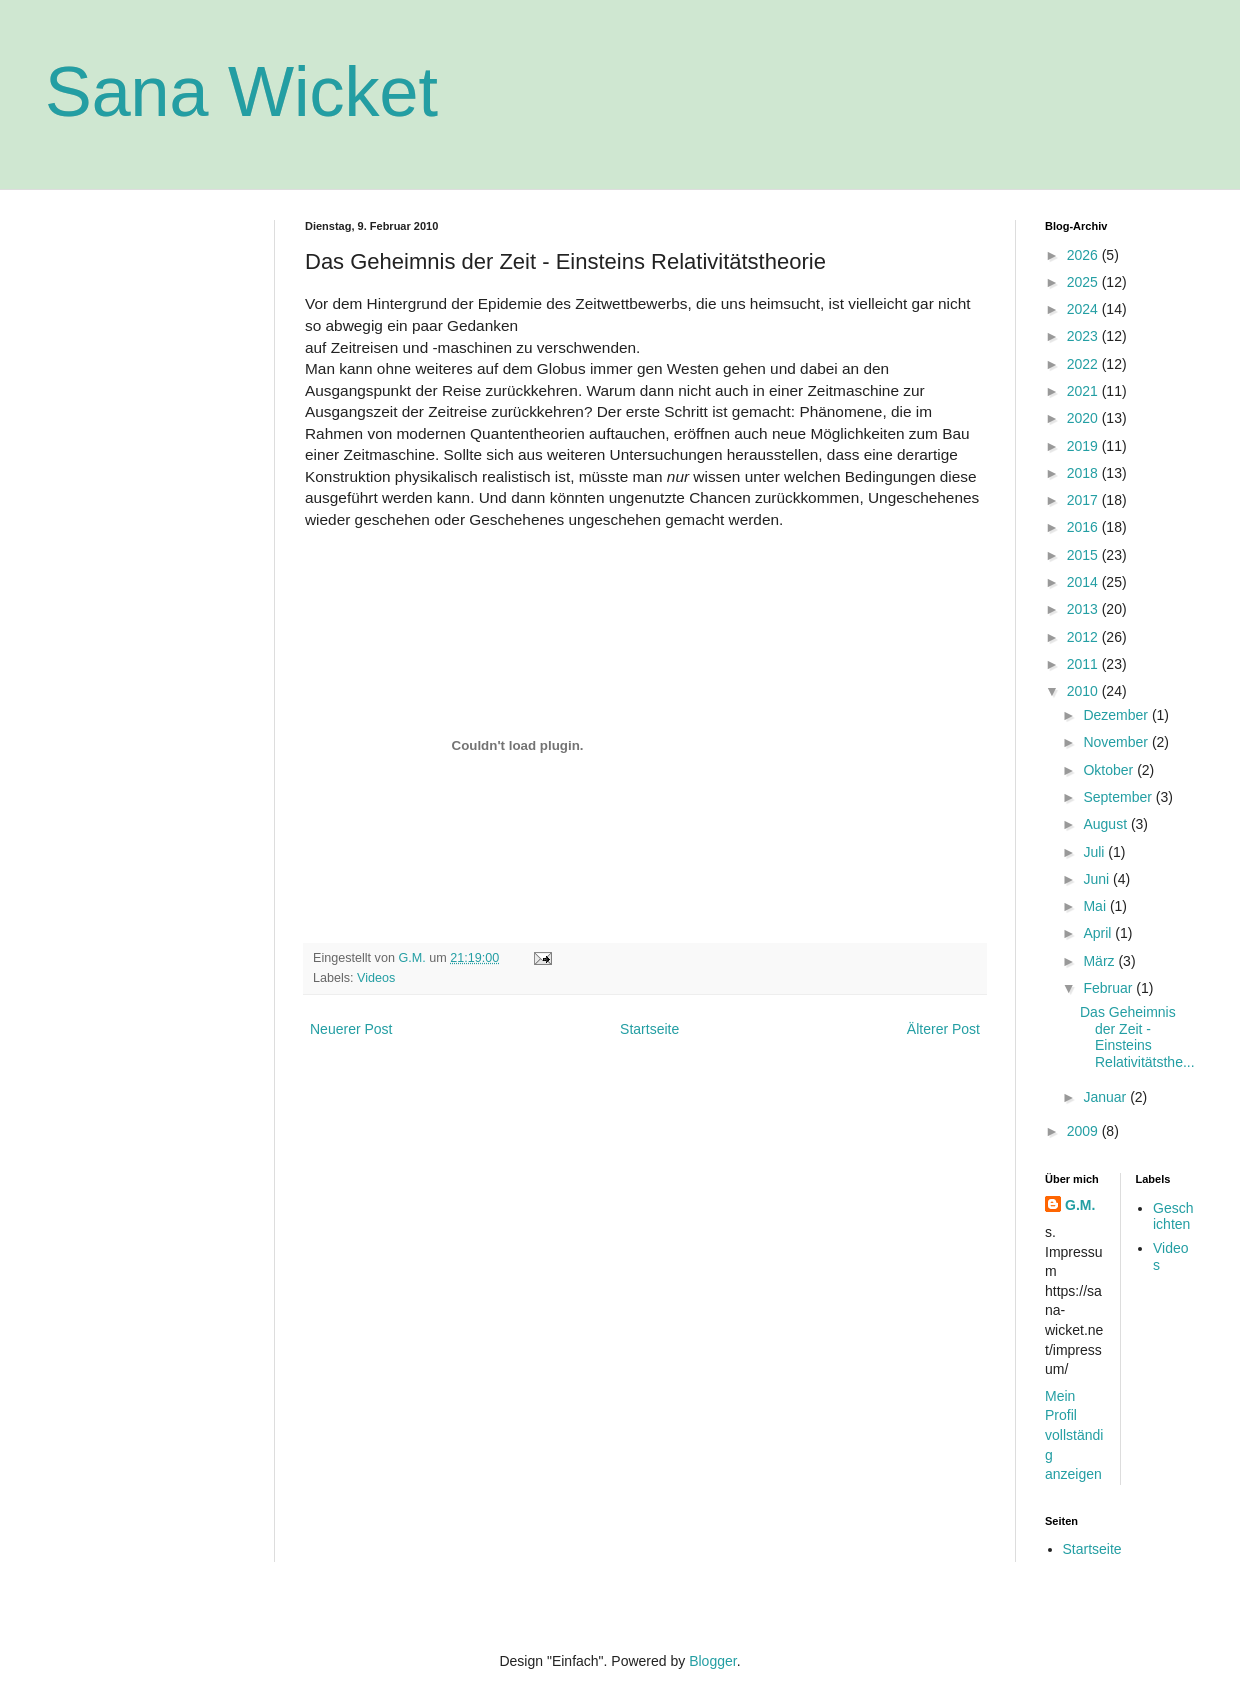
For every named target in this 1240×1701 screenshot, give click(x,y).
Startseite (649, 1029)
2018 (1084, 473)
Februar (1109, 988)
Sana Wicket (241, 92)
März (1100, 961)
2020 (1084, 418)
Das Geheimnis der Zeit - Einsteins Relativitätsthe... (1137, 1037)
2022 (1084, 364)
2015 (1084, 555)
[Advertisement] (145, 320)
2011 (1084, 664)
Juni (1098, 879)
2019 (1084, 446)
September (1119, 797)
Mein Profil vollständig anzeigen (1074, 1435)
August (1106, 824)
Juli (1095, 852)
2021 (1084, 391)
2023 (1084, 336)
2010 (1084, 691)
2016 (1084, 527)
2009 (1084, 1131)
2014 (1084, 582)
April (1099, 933)
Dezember (1117, 715)
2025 (1084, 282)
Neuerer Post (351, 1029)
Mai (1096, 906)
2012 (1084, 637)
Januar (1106, 1097)
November (1117, 742)
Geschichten (1173, 1216)
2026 (1084, 255)
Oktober (1110, 770)
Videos (376, 978)
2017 (1084, 500)
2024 (1084, 309)
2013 (1084, 609)
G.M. (1080, 1205)
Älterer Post (943, 1029)
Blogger (712, 1661)
